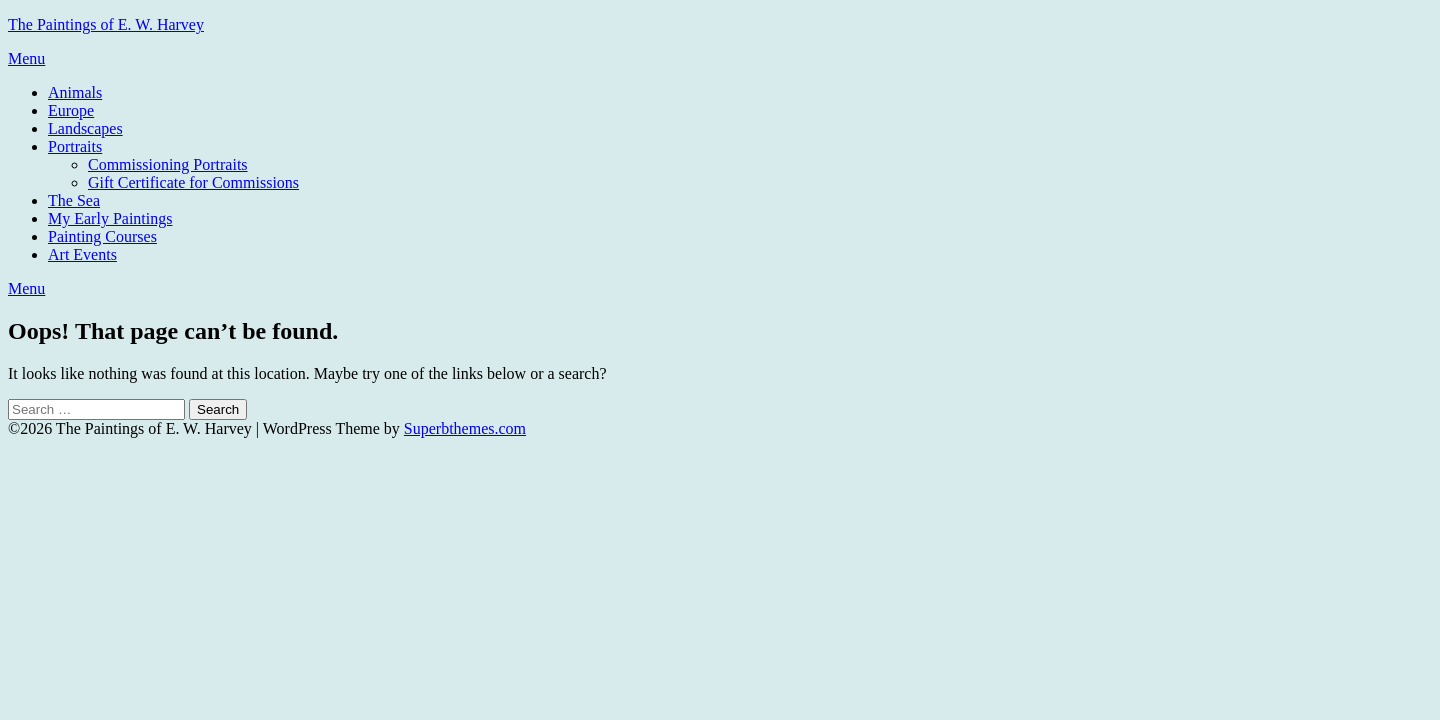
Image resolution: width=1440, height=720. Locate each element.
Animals (75, 92)
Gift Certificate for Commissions (193, 182)
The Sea (74, 200)
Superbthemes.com (465, 428)
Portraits (75, 146)
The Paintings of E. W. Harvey (106, 24)
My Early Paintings (110, 218)
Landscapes (85, 128)
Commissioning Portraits (168, 164)
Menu (26, 58)
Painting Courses (102, 236)
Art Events (82, 254)
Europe (71, 110)
